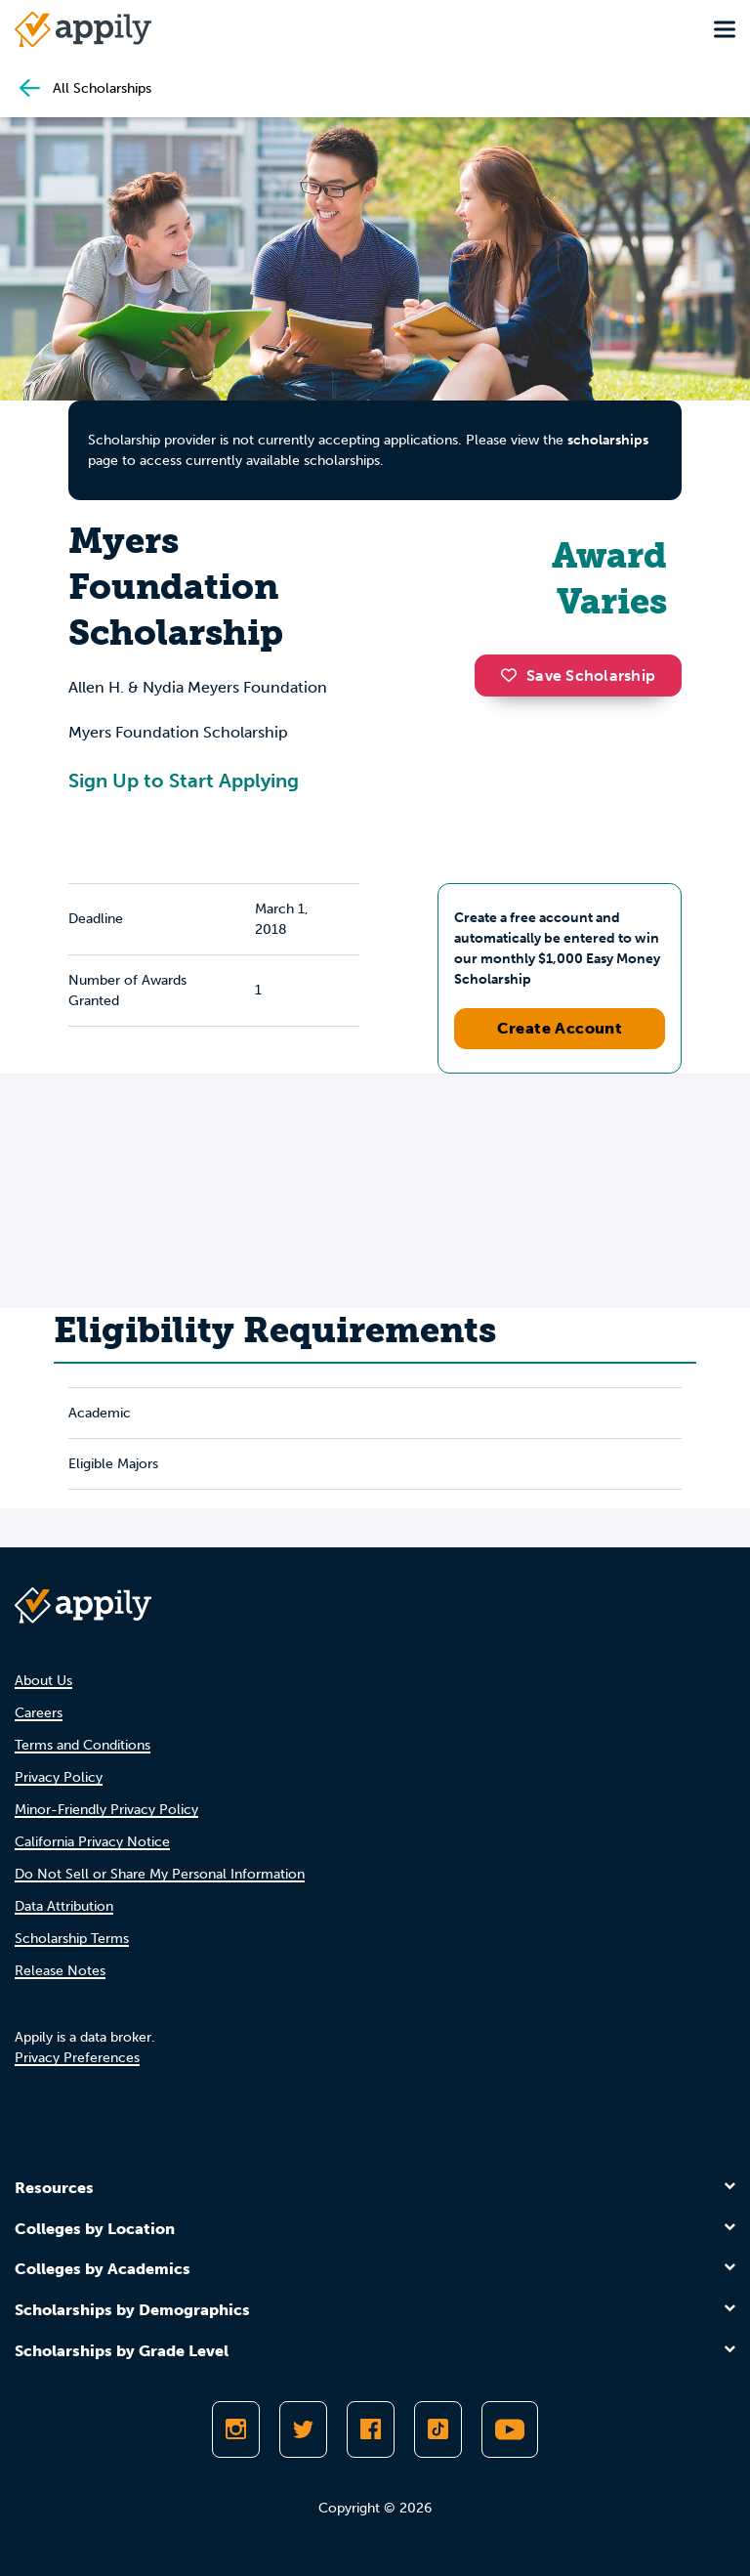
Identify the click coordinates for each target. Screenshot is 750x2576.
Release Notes (60, 1971)
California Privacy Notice (92, 1842)
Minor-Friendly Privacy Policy (106, 1809)
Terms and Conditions (82, 1745)
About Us (43, 1680)
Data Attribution (64, 1906)
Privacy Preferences (77, 2057)
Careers (38, 1713)
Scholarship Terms (72, 1938)
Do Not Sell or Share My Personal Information (160, 1874)
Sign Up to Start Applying (183, 780)
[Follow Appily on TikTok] (438, 2429)
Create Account (560, 1028)
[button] (513, 675)
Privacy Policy (59, 1777)
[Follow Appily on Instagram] (236, 2429)
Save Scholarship (578, 675)
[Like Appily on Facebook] (371, 2429)
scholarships (607, 440)
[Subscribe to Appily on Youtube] (509, 2429)
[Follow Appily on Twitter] (303, 2429)
